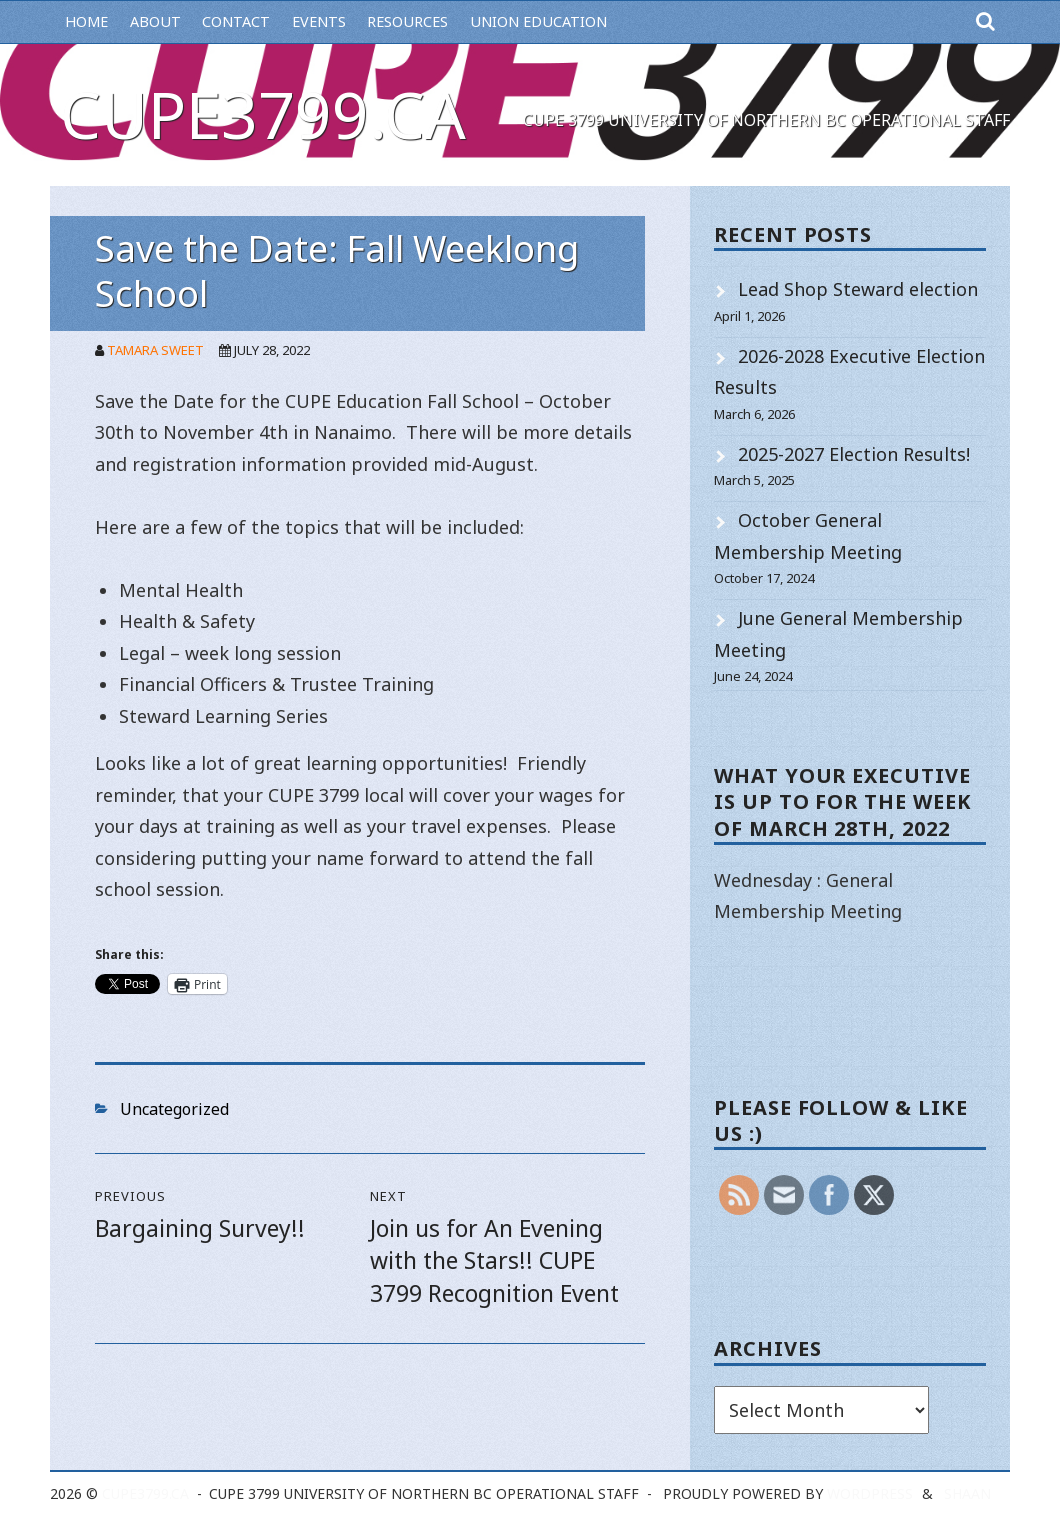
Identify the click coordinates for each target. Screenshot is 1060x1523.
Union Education (538, 21)
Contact (236, 21)
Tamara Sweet (155, 350)
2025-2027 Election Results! (854, 454)
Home (86, 21)
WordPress (870, 1493)
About (155, 21)
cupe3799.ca (263, 114)
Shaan (967, 1493)
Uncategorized (174, 1109)
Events (319, 21)
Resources (407, 21)
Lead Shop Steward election (858, 289)
